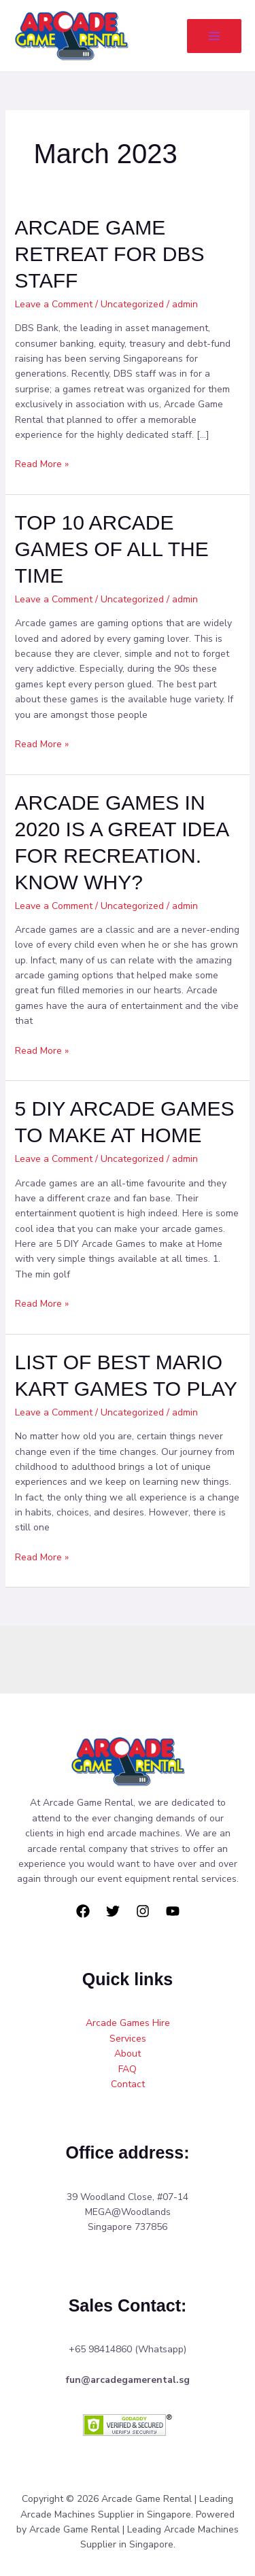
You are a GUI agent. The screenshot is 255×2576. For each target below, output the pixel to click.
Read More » (42, 463)
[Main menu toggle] (214, 36)
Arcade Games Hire (128, 2022)
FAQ (127, 2069)
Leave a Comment (53, 304)
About (127, 2053)
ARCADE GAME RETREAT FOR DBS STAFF (110, 254)
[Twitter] (113, 1911)
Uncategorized (132, 304)
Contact (128, 2084)
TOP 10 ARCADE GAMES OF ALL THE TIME (112, 549)
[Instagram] (143, 1911)
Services (127, 2038)
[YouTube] (173, 1911)
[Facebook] (83, 1911)
